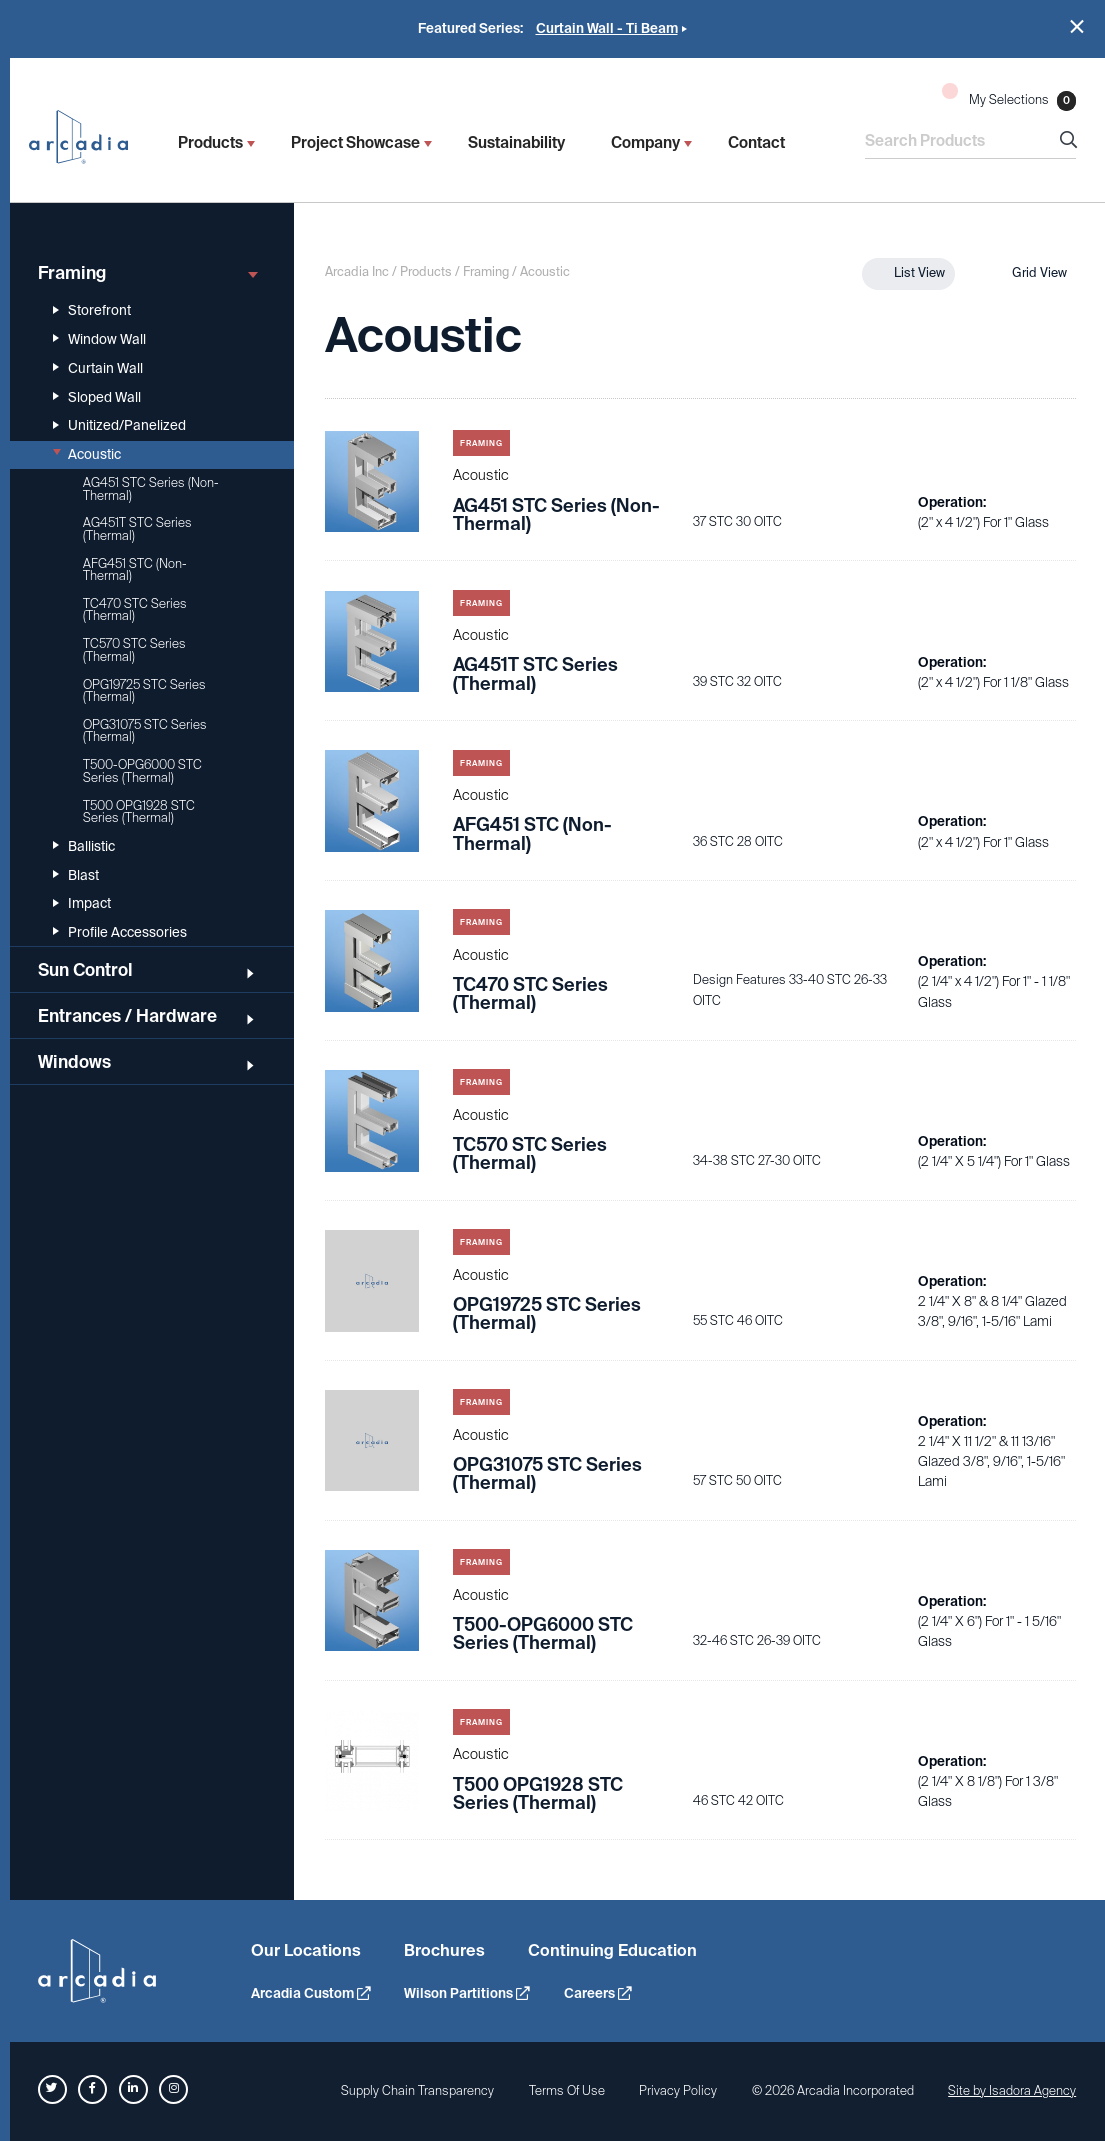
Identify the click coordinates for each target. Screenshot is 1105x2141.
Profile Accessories (120, 932)
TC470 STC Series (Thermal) (135, 610)
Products (210, 143)
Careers (597, 1993)
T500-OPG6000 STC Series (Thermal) (142, 771)
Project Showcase (355, 143)
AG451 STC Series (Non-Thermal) (151, 489)
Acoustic (87, 454)
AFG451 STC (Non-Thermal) (135, 570)
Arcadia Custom (310, 1993)
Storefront (92, 310)
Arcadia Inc (88, 137)
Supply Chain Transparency (417, 2091)
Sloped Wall (97, 397)
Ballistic (84, 846)
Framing (148, 273)
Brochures (444, 1950)
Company (645, 143)
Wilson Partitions (466, 1993)
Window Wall (99, 339)
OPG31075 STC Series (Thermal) (145, 731)
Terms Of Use (567, 2091)
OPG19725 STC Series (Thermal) (144, 691)
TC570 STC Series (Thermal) (134, 650)
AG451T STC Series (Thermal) (137, 529)
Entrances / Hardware (148, 1016)
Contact (756, 143)
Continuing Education (612, 1950)
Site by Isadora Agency (1012, 2091)
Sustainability (516, 143)
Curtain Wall (98, 368)
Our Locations (306, 1950)
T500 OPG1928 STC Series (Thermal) (139, 812)
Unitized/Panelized (119, 425)
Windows (148, 1062)
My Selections (1009, 96)
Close (1077, 26)
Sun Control (148, 970)
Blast (76, 875)
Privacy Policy (678, 2091)
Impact (82, 903)
